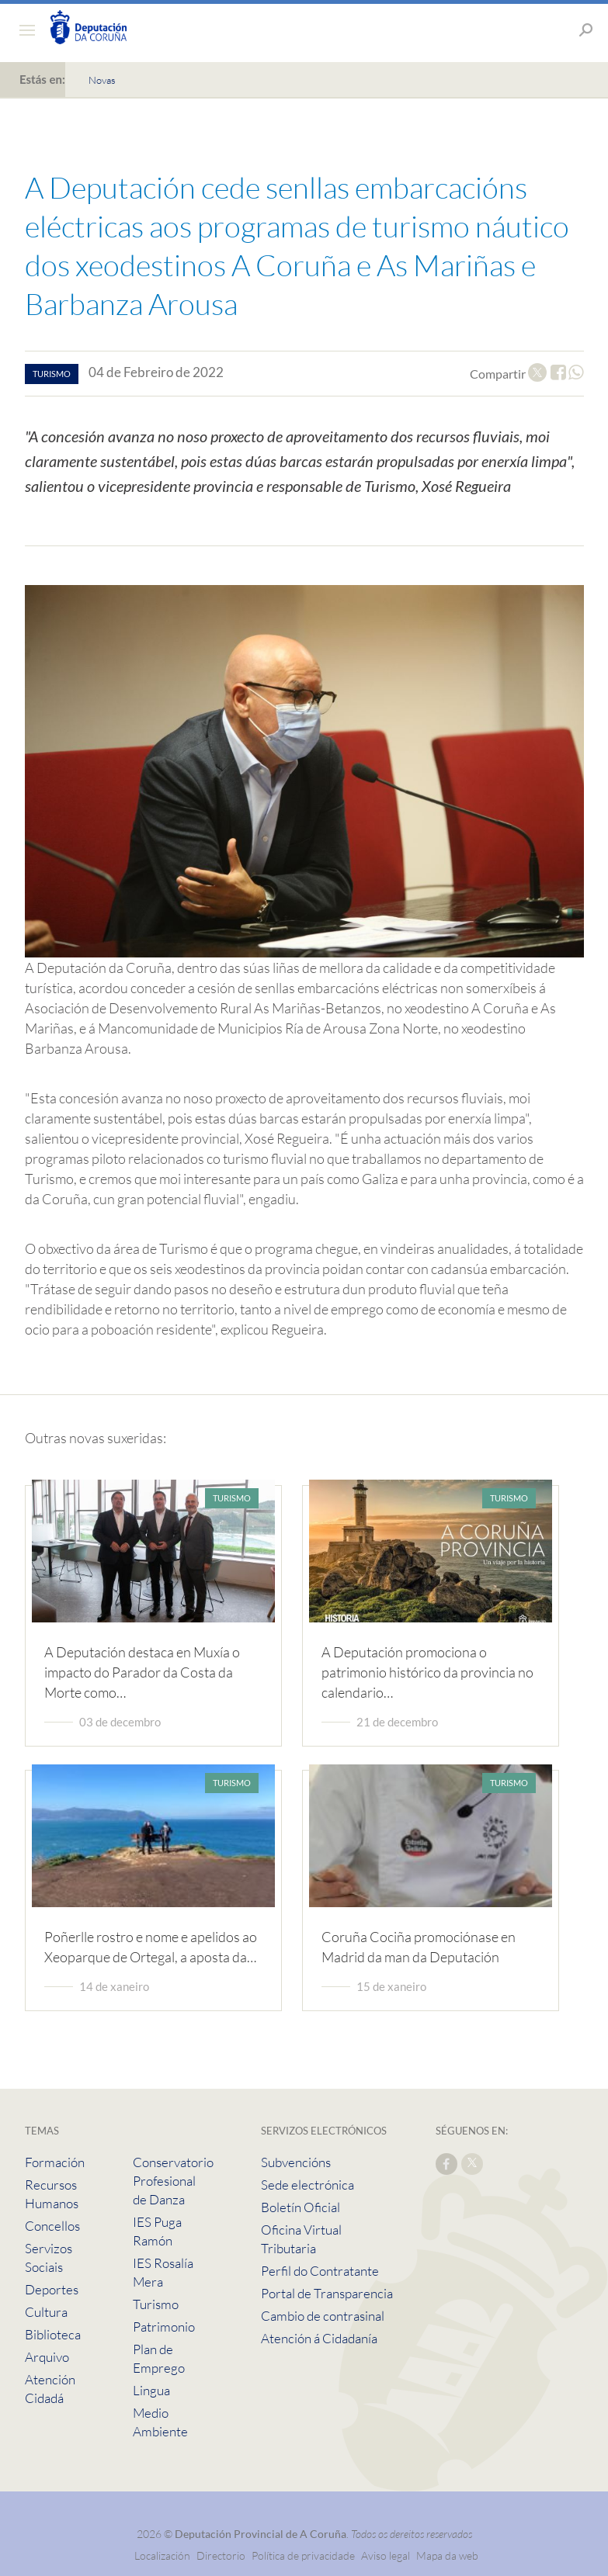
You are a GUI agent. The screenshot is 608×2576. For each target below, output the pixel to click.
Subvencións (296, 2162)
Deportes (51, 2289)
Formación (55, 2162)
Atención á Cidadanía (319, 2338)
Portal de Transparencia (327, 2293)
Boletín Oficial (300, 2207)
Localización (162, 2555)
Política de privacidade (304, 2555)
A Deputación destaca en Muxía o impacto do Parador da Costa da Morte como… (142, 1672)
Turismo (156, 2304)
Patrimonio (164, 2326)
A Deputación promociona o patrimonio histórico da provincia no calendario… (427, 1672)
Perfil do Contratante (320, 2271)
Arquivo (47, 2357)
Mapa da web (447, 2555)
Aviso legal (385, 2555)
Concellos (52, 2226)
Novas (102, 80)
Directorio (220, 2555)
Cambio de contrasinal (322, 2316)
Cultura (46, 2312)
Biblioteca (53, 2334)
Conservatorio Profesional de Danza (173, 2180)
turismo (52, 374)
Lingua (151, 2390)
